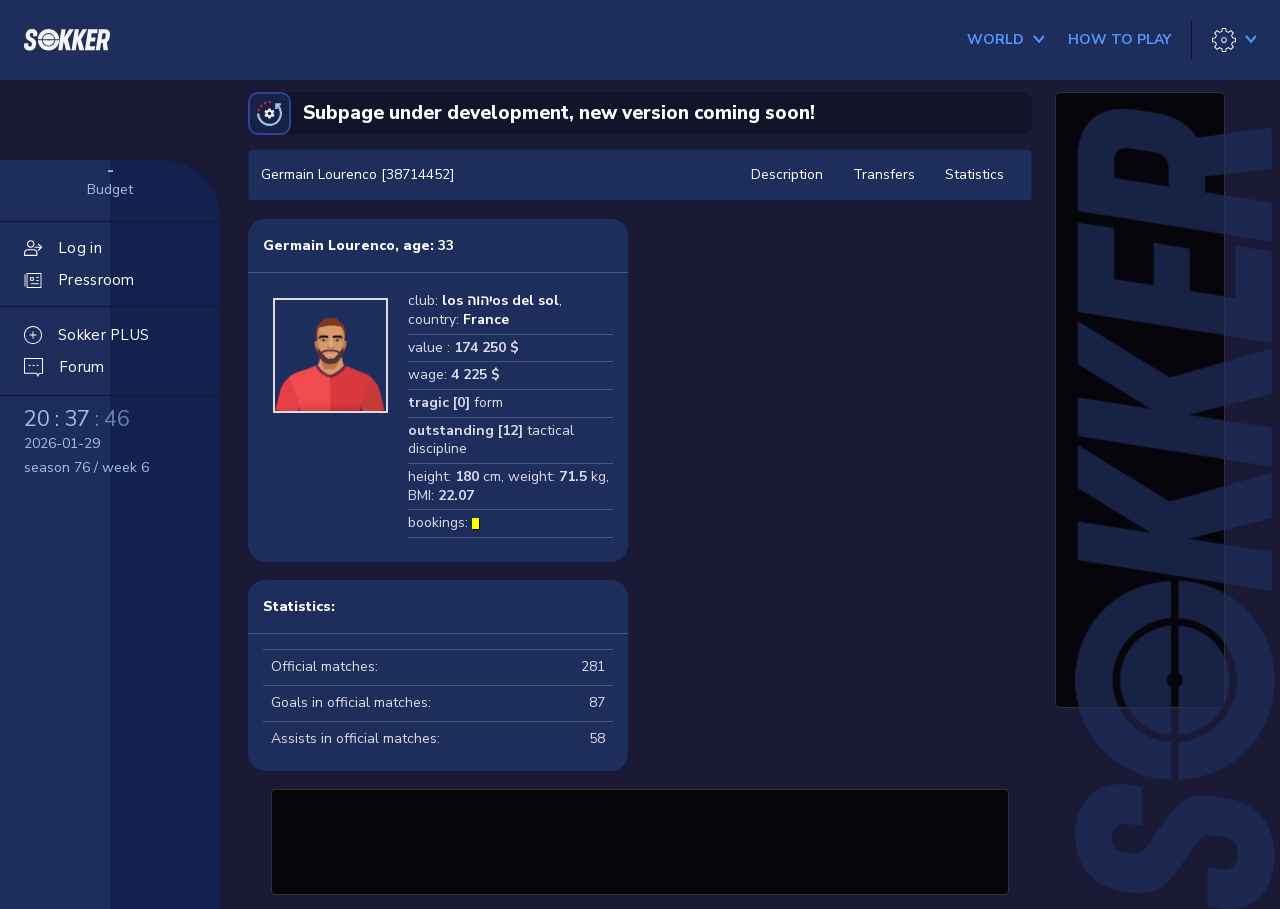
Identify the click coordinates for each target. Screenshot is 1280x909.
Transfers (884, 174)
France (486, 319)
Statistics (974, 174)
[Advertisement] (640, 839)
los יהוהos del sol (500, 300)
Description (787, 174)
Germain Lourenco (329, 245)
